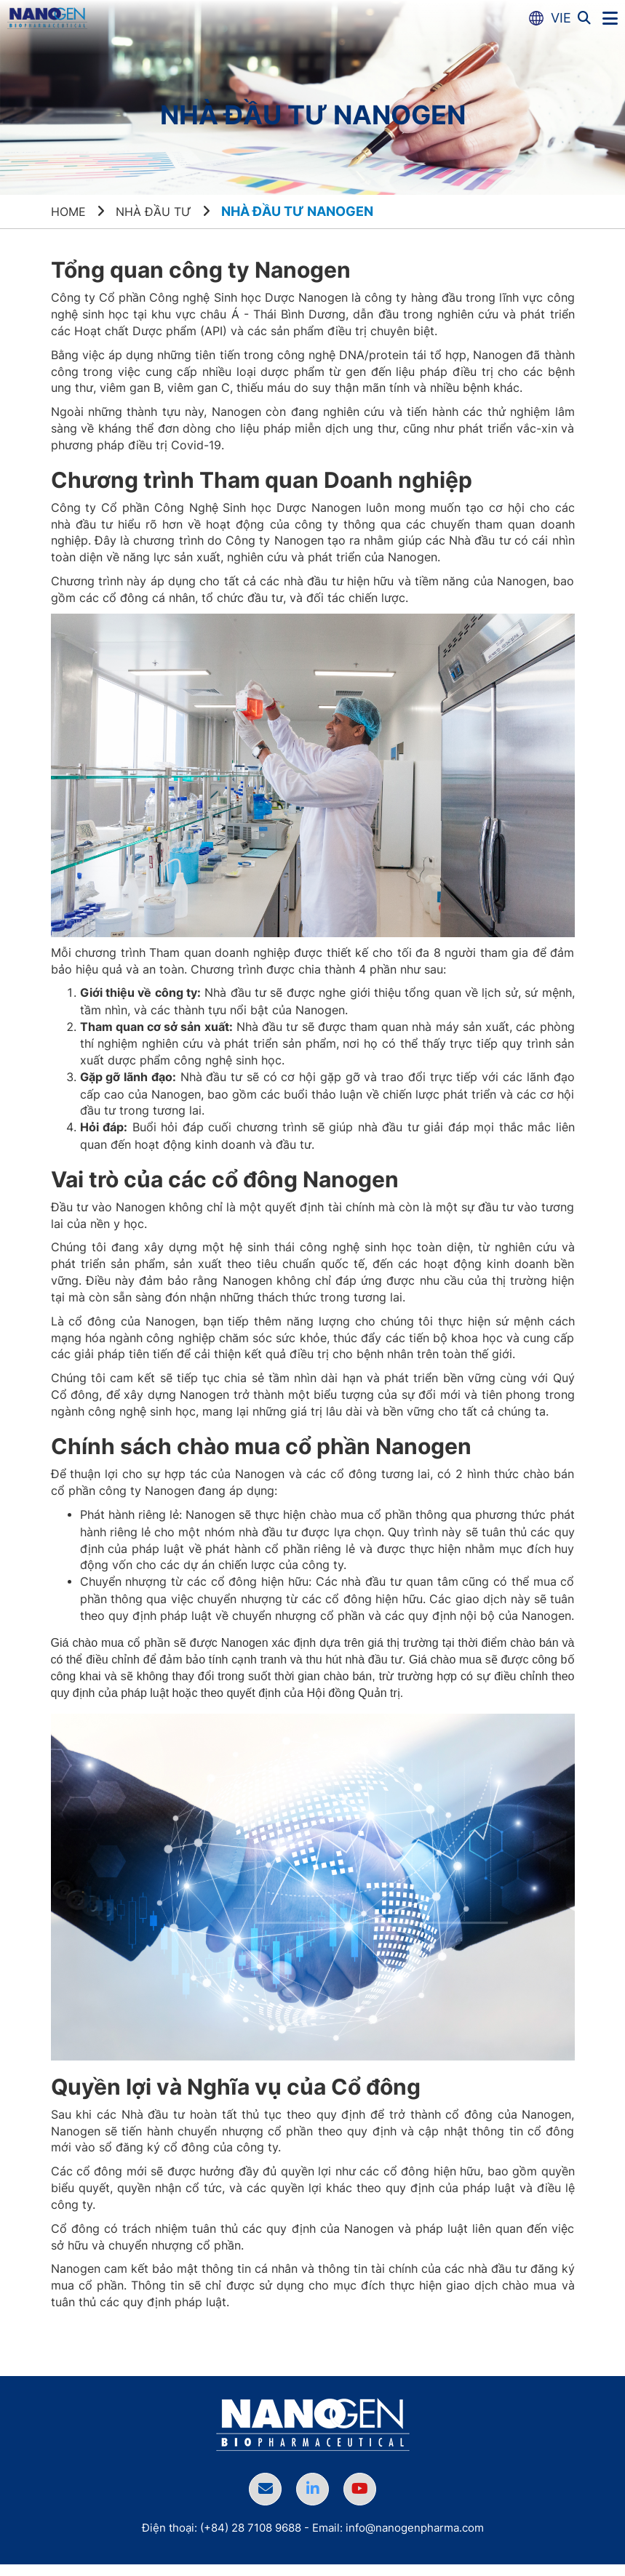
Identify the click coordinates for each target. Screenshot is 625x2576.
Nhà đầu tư (162, 211)
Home (70, 211)
